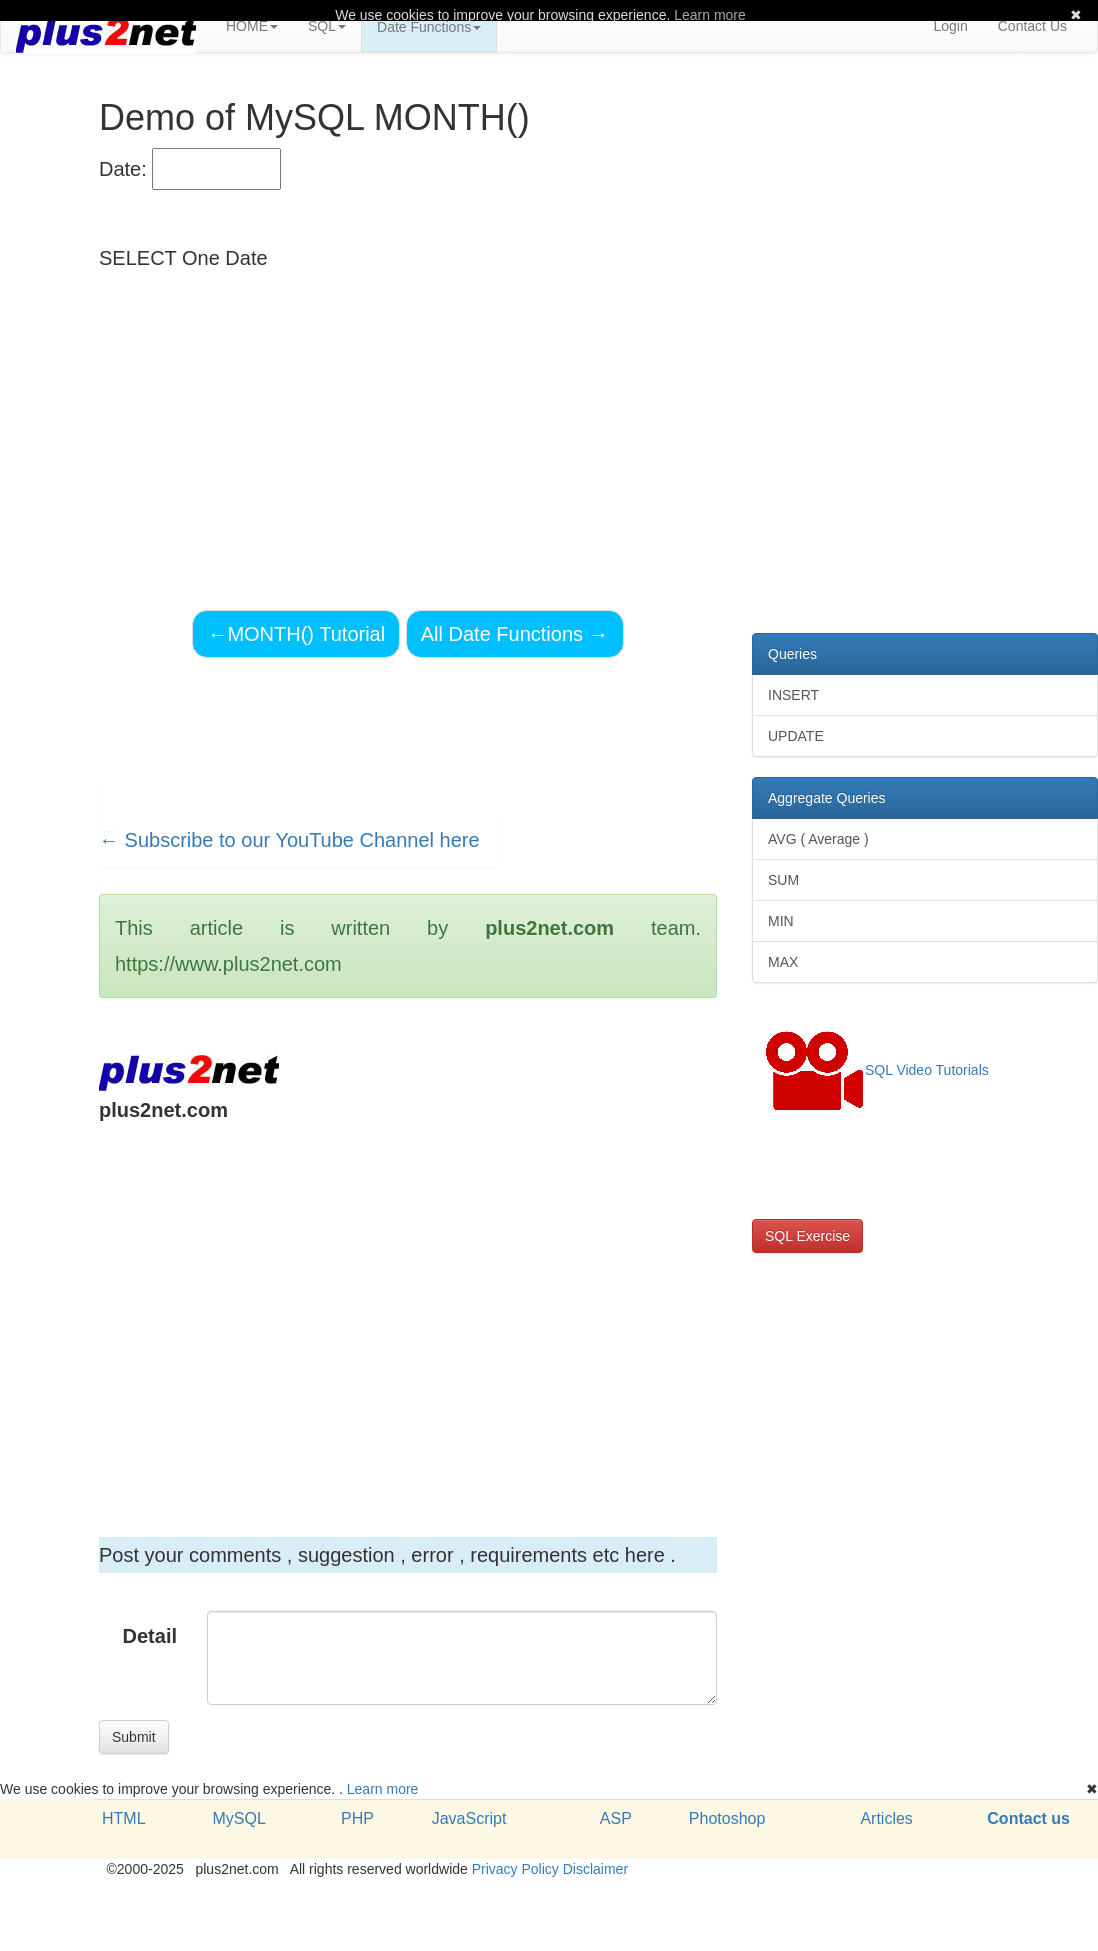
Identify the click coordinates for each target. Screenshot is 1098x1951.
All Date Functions (515, 634)
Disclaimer (595, 1869)
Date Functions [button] (429, 27)
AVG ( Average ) (818, 839)
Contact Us (1032, 26)
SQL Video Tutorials (877, 1071)
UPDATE (796, 736)
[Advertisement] (378, 1304)
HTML (124, 1818)
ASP (616, 1818)
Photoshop (727, 1818)
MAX (783, 962)
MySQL (238, 1818)
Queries (792, 654)
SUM (783, 880)
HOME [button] (252, 26)
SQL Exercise (807, 1236)
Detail (150, 1636)
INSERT (793, 695)
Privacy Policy (515, 1869)
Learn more (383, 1789)
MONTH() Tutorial (296, 634)
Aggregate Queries (827, 798)
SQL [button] (327, 26)
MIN (781, 921)
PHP (357, 1818)
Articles (886, 1818)
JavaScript (469, 1818)
